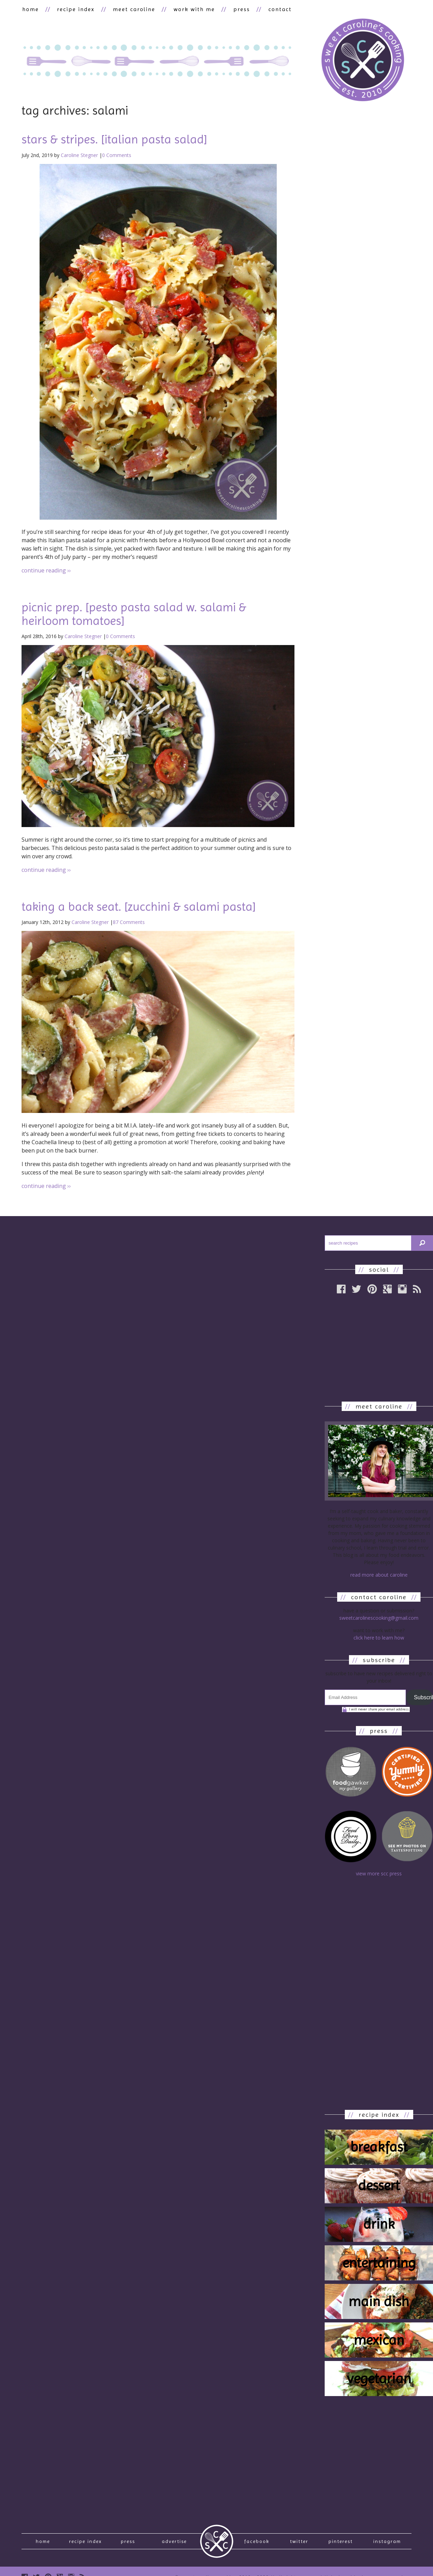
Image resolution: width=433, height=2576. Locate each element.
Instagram (387, 2542)
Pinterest (340, 2542)
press (238, 9)
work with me (191, 9)
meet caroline (132, 9)
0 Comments (116, 155)
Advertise (174, 2542)
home (30, 9)
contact (275, 9)
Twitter (299, 2542)
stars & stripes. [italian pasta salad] (114, 140)
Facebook (256, 2542)
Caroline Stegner (79, 155)
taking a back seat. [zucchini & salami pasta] (139, 907)
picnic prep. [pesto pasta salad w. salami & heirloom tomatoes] (134, 614)
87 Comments (129, 922)
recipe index (74, 9)
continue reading (46, 571)
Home (43, 2542)
